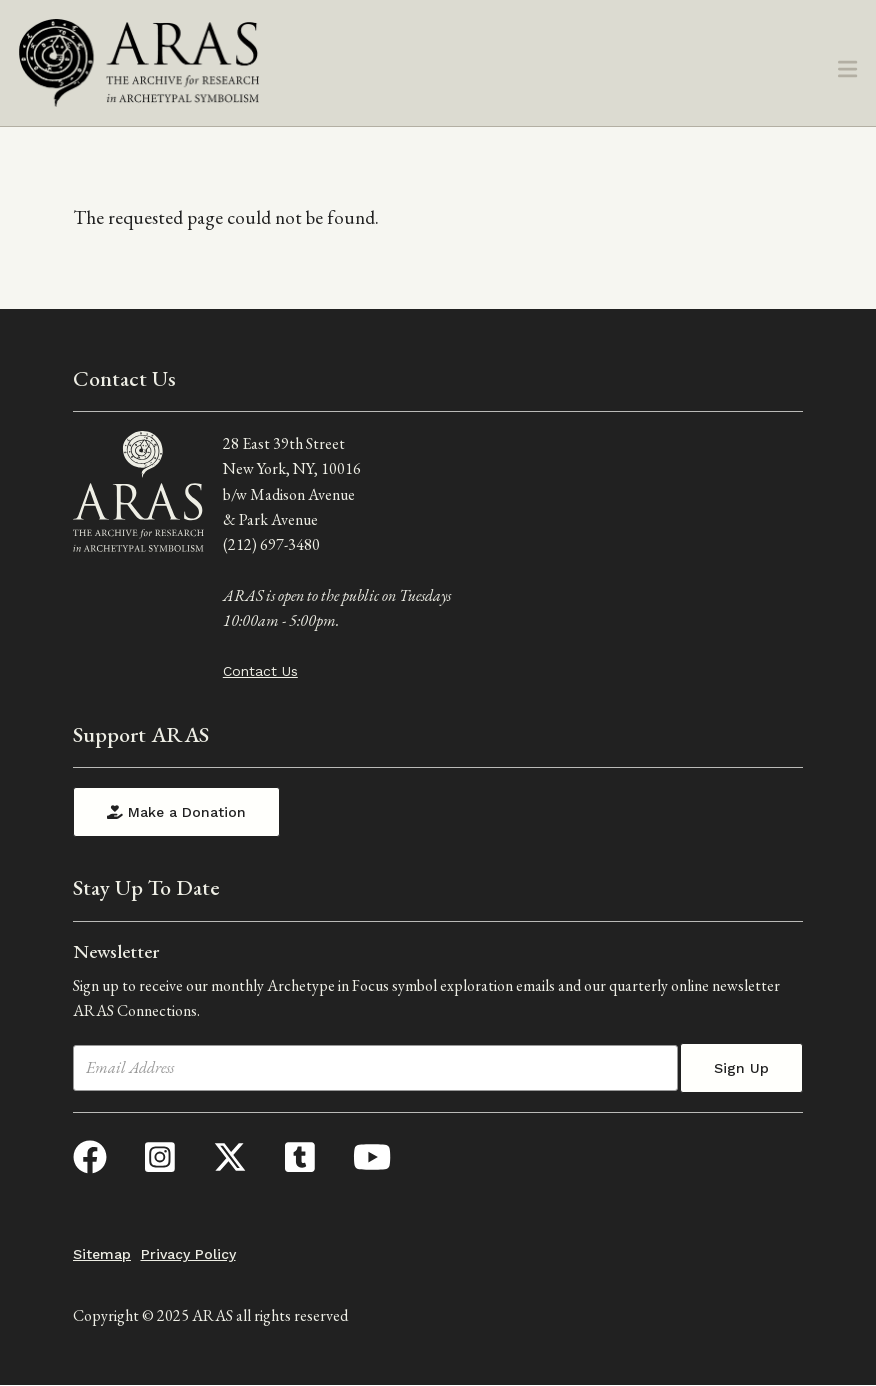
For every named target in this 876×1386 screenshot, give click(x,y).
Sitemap (102, 1254)
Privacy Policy (188, 1254)
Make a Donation (176, 812)
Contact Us (260, 671)
